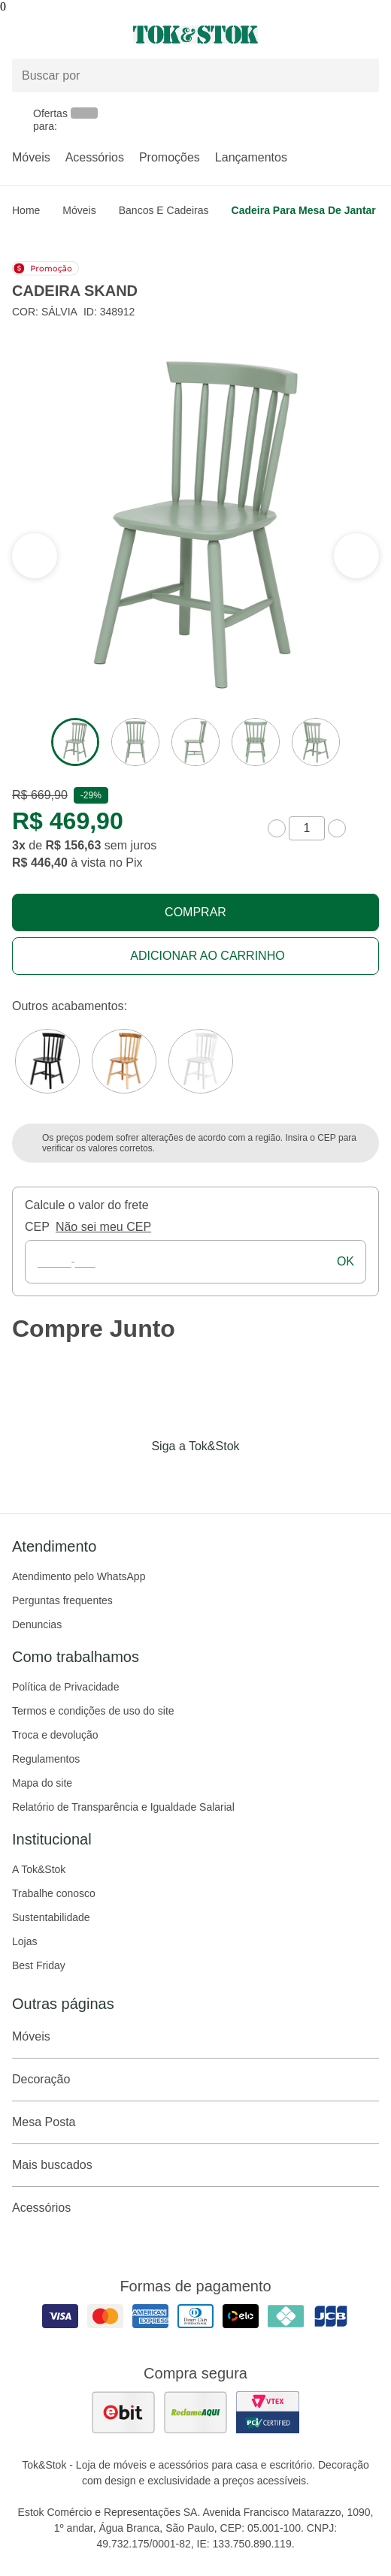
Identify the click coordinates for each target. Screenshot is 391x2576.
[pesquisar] (361, 76)
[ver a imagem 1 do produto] (75, 742)
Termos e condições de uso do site (93, 1711)
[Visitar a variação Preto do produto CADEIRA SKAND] (47, 1061)
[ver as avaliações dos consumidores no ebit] (123, 2412)
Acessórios (94, 157)
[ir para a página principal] (195, 35)
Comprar (195, 912)
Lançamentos (251, 157)
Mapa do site (42, 1783)
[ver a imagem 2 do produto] (135, 742)
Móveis (31, 157)
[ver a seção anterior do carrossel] (356, 555)
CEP (37, 1226)
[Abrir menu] (65, 35)
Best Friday (38, 1965)
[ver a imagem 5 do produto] (316, 742)
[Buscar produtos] (195, 75)
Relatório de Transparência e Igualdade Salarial (123, 1807)
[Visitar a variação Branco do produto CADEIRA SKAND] (200, 1061)
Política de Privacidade (65, 1687)
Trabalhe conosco (53, 1893)
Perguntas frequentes (62, 1600)
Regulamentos (46, 1759)
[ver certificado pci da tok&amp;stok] (267, 2412)
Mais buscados (195, 2165)
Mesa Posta (195, 2122)
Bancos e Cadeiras (164, 210)
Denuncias (37, 1624)
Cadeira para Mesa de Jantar (304, 210)
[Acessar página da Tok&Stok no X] (259, 1477)
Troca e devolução (55, 1735)
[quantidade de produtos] (307, 828)
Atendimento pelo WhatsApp (78, 1576)
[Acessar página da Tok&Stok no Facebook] (132, 1477)
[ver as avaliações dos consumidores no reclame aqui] (195, 2412)
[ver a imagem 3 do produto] (195, 742)
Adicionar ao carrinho (207, 955)
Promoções (169, 157)
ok (345, 1261)
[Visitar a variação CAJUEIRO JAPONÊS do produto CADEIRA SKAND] (124, 1061)
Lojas (24, 1941)
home (26, 210)
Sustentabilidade (51, 1917)
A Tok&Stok (38, 1869)
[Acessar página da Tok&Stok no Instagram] (174, 1477)
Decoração (195, 2080)
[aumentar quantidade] (337, 828)
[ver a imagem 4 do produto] (256, 742)
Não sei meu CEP (103, 1226)
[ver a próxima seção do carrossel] (34, 555)
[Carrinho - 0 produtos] (370, 35)
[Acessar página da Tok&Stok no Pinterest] (217, 1477)
